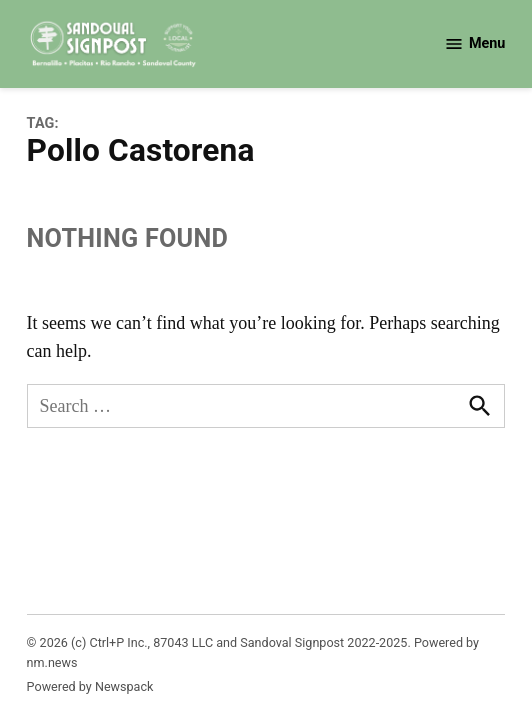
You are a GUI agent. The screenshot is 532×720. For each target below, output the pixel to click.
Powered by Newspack (90, 686)
